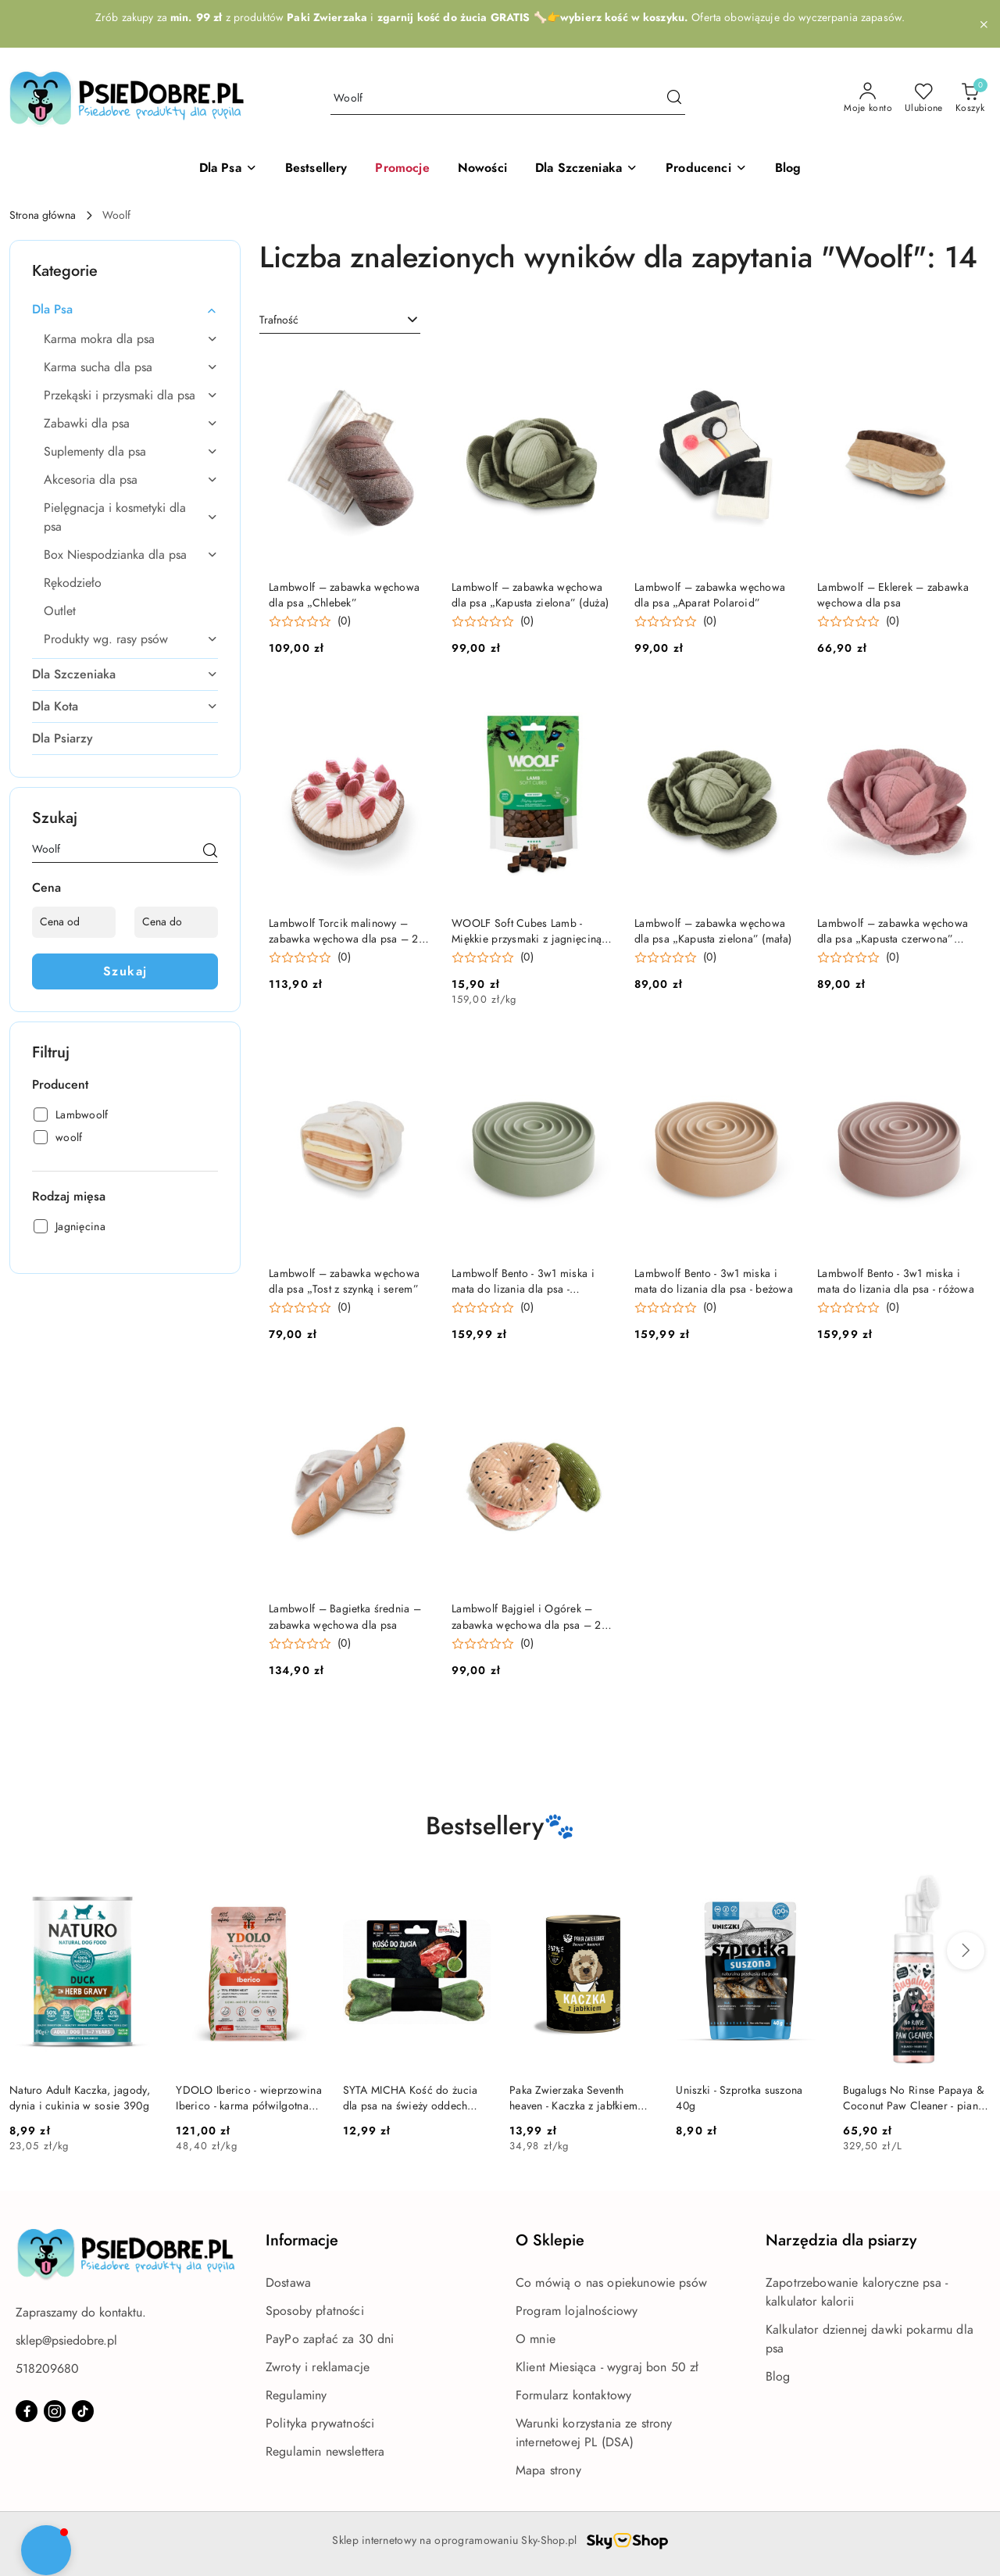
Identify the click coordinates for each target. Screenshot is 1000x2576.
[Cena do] (176, 922)
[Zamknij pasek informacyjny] (984, 24)
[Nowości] (482, 168)
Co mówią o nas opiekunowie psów (611, 2283)
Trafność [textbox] (278, 320)
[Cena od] (74, 922)
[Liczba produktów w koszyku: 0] (970, 98)
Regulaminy (296, 2395)
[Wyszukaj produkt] (507, 99)
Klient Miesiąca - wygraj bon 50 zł (607, 2367)
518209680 (47, 2368)
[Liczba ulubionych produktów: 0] (923, 98)
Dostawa (288, 2283)
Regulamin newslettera (325, 2451)
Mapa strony (548, 2470)
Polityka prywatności (320, 2423)
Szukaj (125, 971)
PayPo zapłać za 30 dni (330, 2339)
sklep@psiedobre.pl (66, 2340)
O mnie (535, 2339)
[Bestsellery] (316, 168)
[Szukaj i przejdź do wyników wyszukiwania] (674, 98)
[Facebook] (27, 2411)
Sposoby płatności (315, 2311)
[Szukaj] (210, 852)
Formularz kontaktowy (573, 2395)
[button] (706, 168)
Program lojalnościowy (577, 2311)
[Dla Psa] (228, 168)
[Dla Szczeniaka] (586, 168)
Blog (778, 2376)
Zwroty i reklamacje (318, 2367)
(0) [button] (344, 621)
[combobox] (339, 320)
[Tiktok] (83, 2411)
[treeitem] (125, 309)
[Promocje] (402, 168)
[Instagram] (55, 2411)
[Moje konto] (868, 98)
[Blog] (788, 168)
